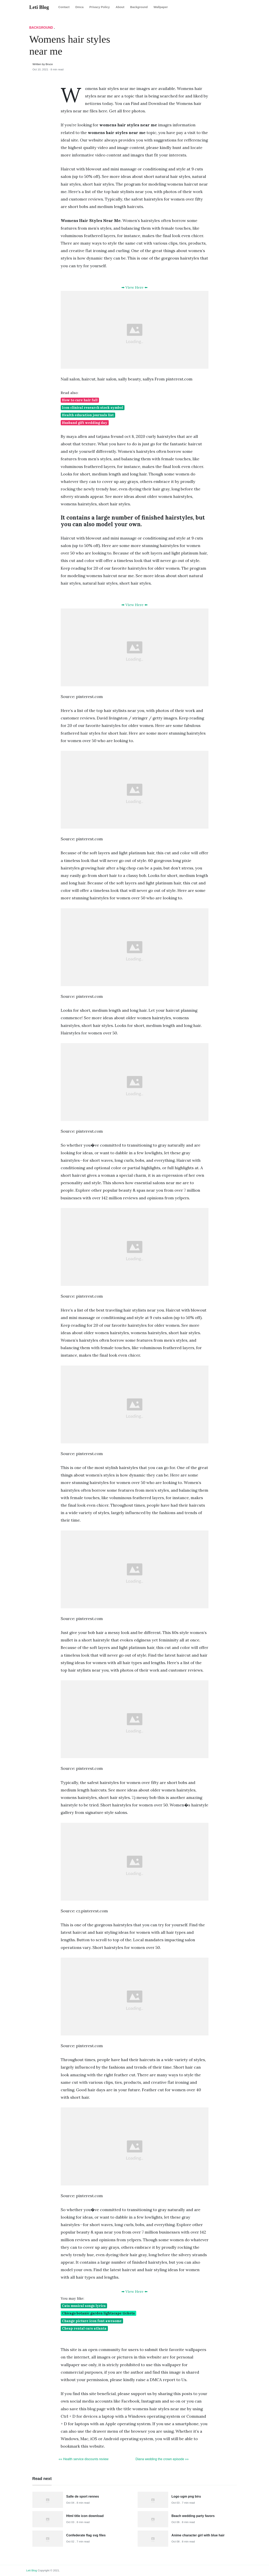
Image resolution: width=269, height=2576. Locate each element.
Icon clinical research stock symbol (92, 407)
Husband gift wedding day (84, 422)
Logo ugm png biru (186, 2496)
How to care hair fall (80, 400)
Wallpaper (160, 7)
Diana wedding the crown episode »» (162, 2459)
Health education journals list (88, 415)
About (120, 7)
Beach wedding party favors (193, 2516)
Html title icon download (85, 2516)
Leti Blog (31, 2570)
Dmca (79, 7)
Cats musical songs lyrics (84, 2306)
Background (139, 7)
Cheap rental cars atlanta (84, 2328)
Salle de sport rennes (82, 2496)
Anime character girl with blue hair (197, 2535)
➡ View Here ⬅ (134, 287)
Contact (63, 7)
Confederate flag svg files (86, 2535)
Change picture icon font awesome (92, 2321)
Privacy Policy (99, 7)
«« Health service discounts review (83, 2459)
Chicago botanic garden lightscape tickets (98, 2313)
